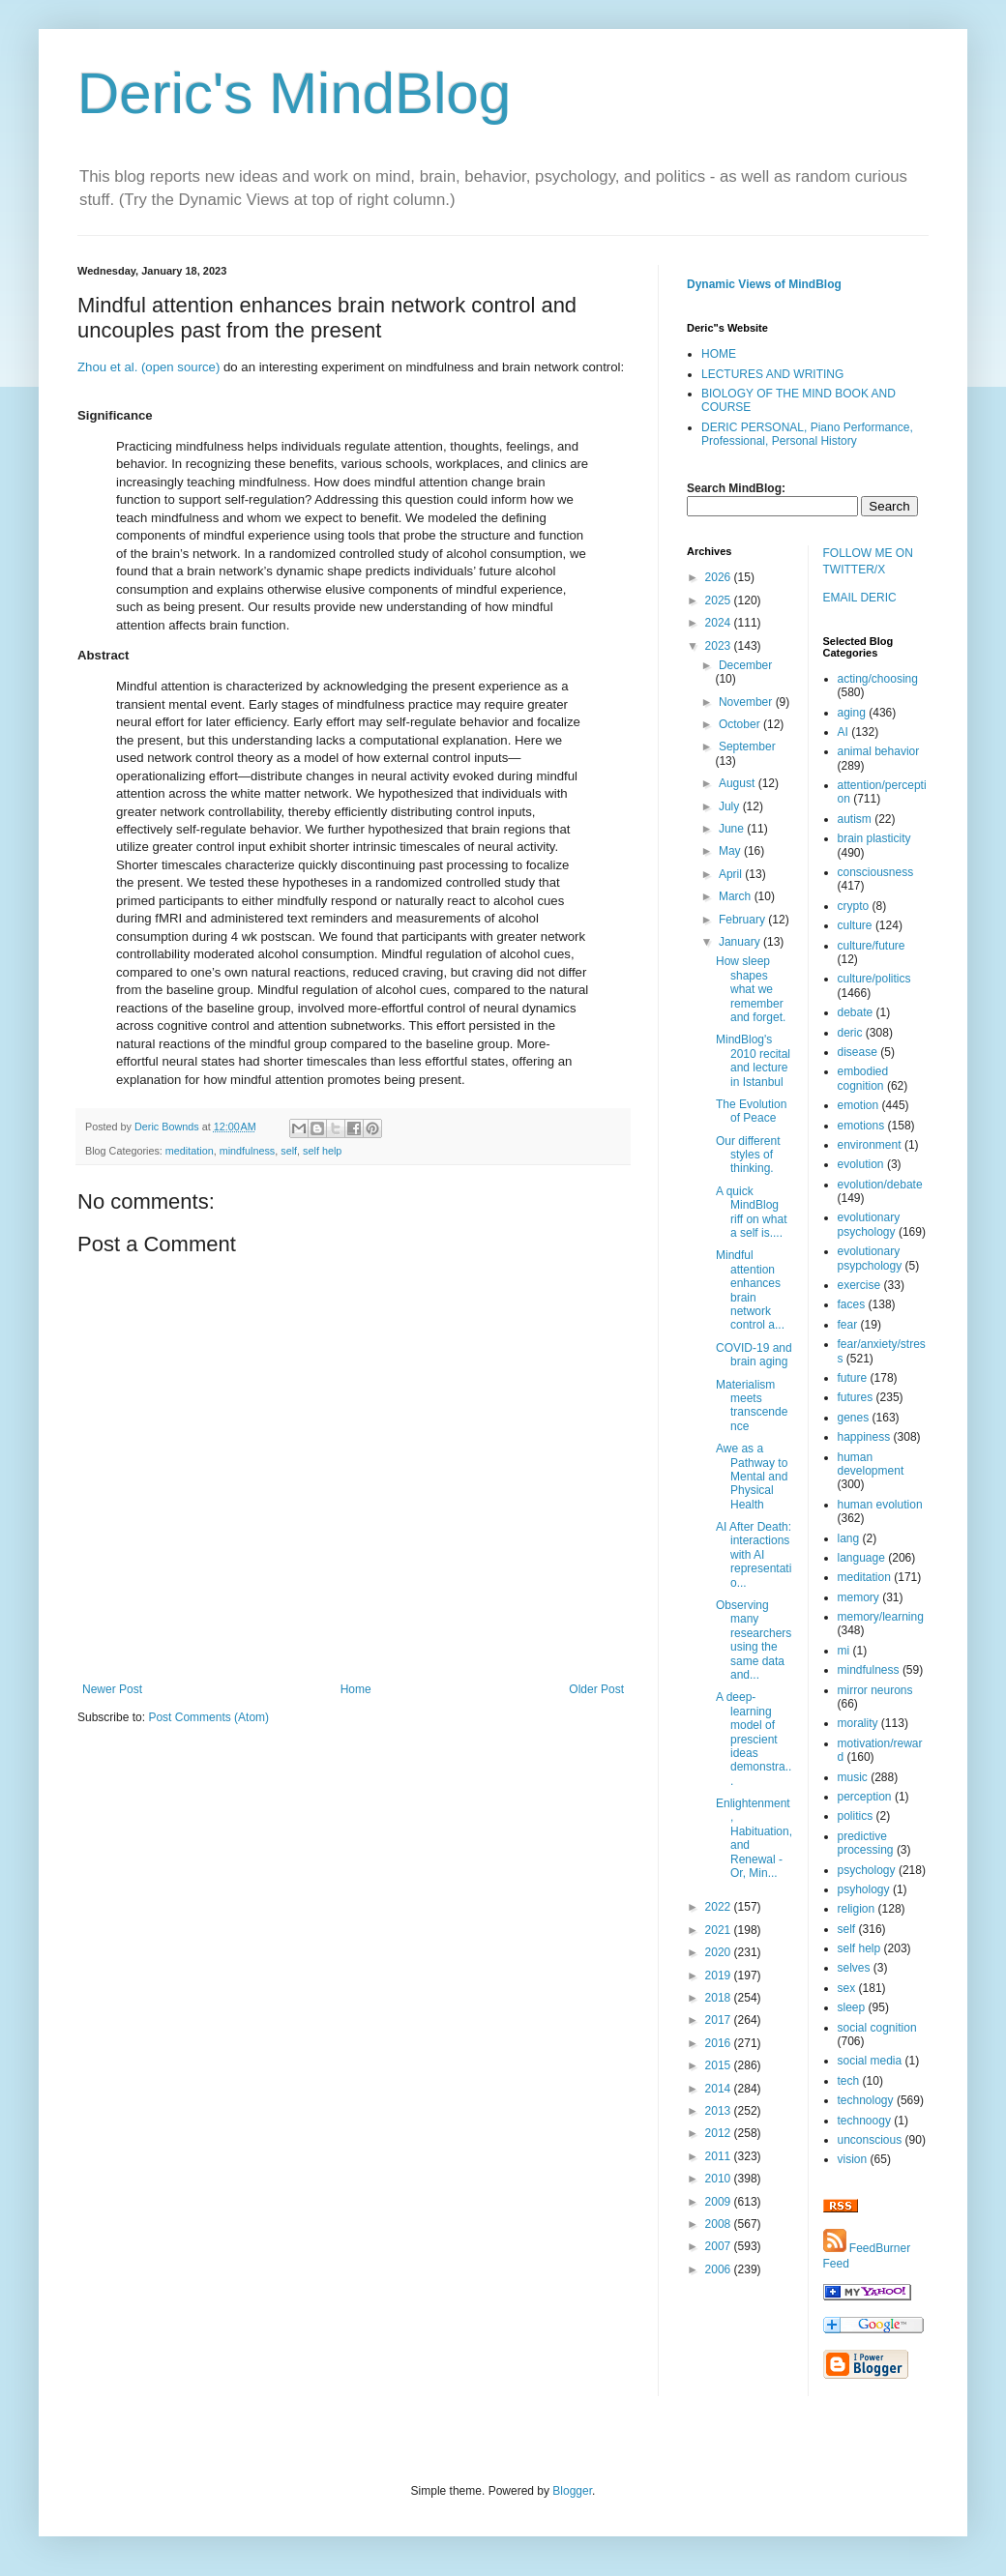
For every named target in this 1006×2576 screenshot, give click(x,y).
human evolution (880, 1504)
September (747, 746)
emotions (861, 1125)
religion (856, 1909)
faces (852, 1304)
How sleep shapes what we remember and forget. (750, 989)
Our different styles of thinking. (748, 1155)
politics (855, 1816)
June (733, 828)
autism (855, 819)
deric (850, 1032)
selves (854, 1968)
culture (855, 925)
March (736, 896)
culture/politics (874, 978)
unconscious (870, 2140)
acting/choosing (878, 679)
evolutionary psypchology (870, 1258)
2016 (719, 2043)
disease (857, 1052)
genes (854, 1417)
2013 (719, 2111)
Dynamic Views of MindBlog (764, 284)
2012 (719, 2133)
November (747, 702)
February (743, 919)
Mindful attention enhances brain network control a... (750, 1290)
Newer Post (112, 1689)
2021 (719, 1930)
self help (322, 1150)
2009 (719, 2202)
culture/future (871, 945)
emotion (858, 1105)
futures (855, 1397)
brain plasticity (874, 838)
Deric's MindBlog (294, 93)
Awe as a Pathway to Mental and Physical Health (751, 1476)
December (745, 665)
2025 (719, 600)
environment (870, 1145)
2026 (719, 577)
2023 (719, 646)
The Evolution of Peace (751, 1111)
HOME (718, 354)
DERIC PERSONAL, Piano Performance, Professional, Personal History (807, 434)
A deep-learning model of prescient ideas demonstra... (753, 1738)
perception (865, 1796)
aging (852, 712)
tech (849, 2081)
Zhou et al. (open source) (148, 367)
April (732, 874)
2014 (719, 2088)
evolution (861, 1164)
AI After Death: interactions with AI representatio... (753, 1555)
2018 (719, 1998)
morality (858, 1723)
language (861, 1558)
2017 (719, 2020)
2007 (719, 2246)
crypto (854, 906)
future (853, 1378)
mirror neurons (875, 1690)
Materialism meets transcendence (751, 1405)
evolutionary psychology (869, 1224)
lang (849, 1538)
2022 (719, 1907)
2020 (719, 1952)
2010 (719, 2178)
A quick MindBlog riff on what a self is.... (751, 1212)
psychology (867, 1870)
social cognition (877, 2027)
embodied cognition (863, 1078)
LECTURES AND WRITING (772, 374)
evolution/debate (880, 1184)
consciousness (876, 872)
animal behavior (879, 751)
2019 (719, 1975)
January (741, 942)
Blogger (572, 2491)
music (853, 1777)
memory (858, 1597)
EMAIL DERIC (860, 597)
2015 (719, 2065)
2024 (719, 622)
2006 (719, 2269)
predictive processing (866, 1843)
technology (866, 2100)
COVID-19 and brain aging (754, 1354)
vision (853, 2159)
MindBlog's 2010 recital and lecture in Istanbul (753, 1060)
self (289, 1150)
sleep (852, 2007)
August (738, 783)
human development (871, 1464)
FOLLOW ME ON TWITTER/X (868, 561)
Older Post (596, 1689)
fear (848, 1325)
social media (870, 2060)
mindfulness (248, 1150)
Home (355, 1689)
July (731, 806)
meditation (189, 1150)
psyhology (864, 1889)
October (741, 724)
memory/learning (881, 1617)
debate (855, 1012)
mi (844, 1650)
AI (843, 732)
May (731, 851)
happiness (864, 1437)
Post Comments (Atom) (208, 1717)
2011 (719, 2156)
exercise (859, 1285)
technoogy (864, 2120)
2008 (719, 2224)
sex (847, 1988)
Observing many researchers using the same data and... (753, 1640)
